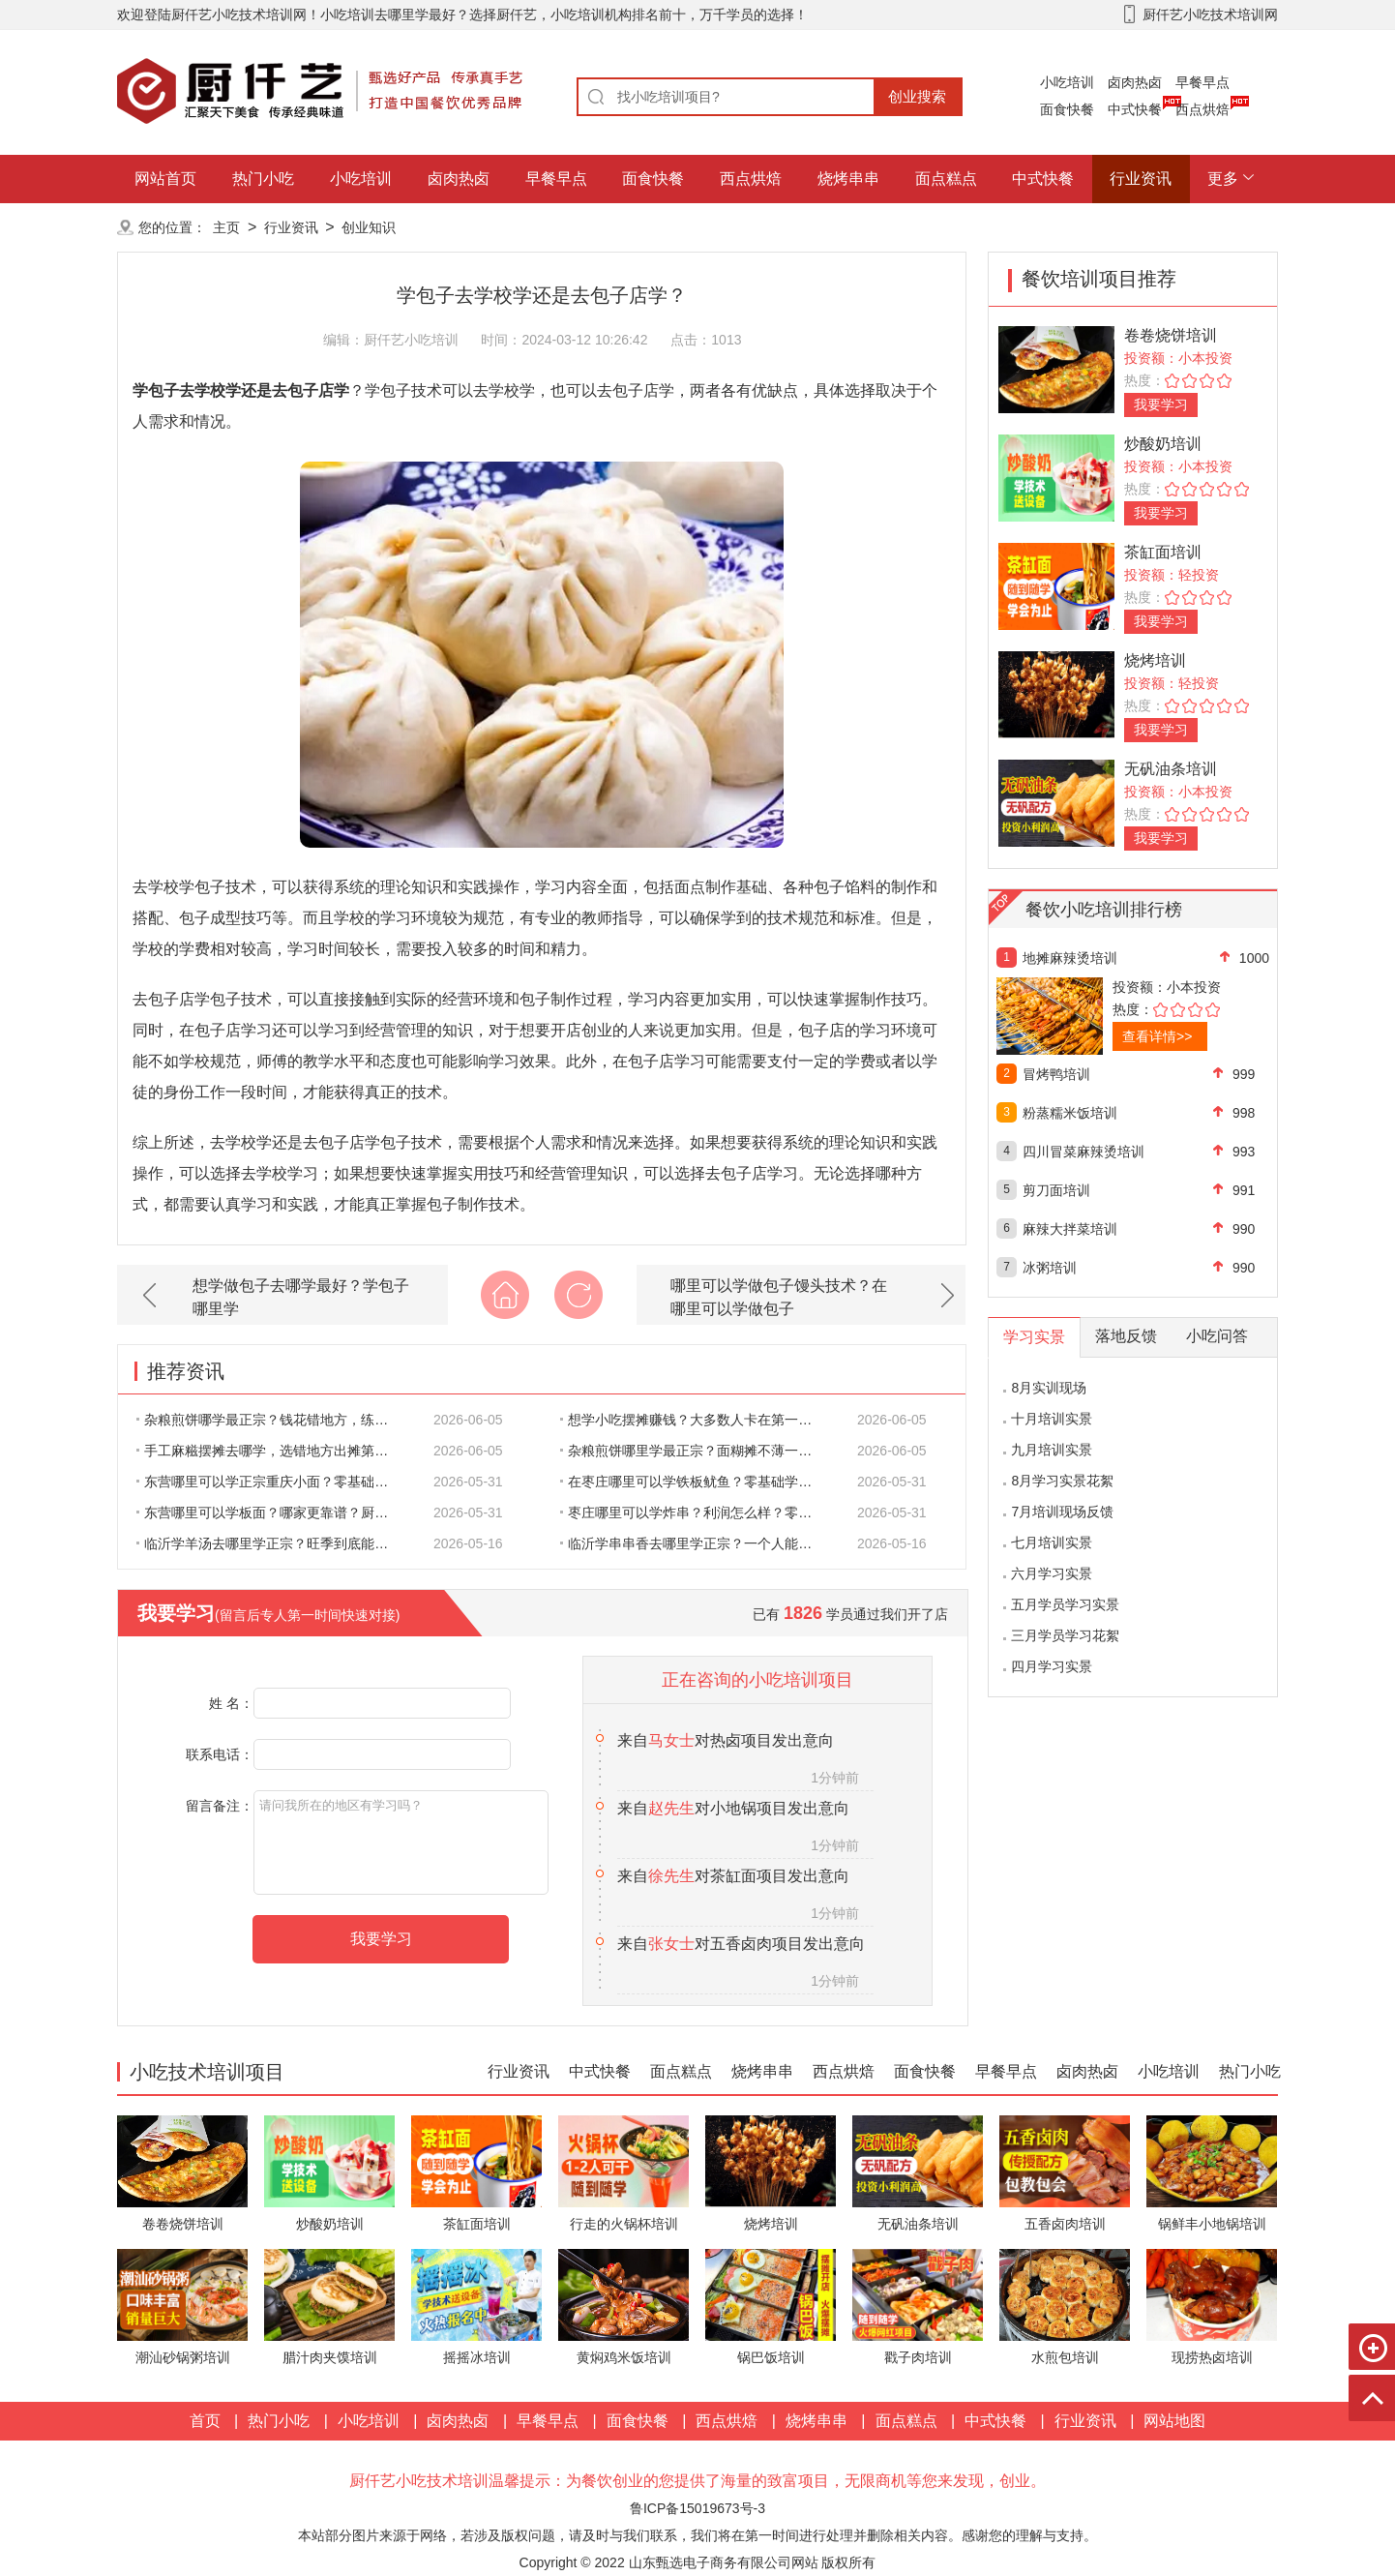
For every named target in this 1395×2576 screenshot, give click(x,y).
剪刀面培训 (1056, 1190)
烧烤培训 (1155, 660)
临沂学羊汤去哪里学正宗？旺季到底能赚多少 (272, 1543)
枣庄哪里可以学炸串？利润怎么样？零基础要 (696, 1512)
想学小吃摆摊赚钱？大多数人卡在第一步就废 (696, 1419)
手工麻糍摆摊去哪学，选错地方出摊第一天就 (272, 1450)
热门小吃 (263, 178)
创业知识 (368, 227)
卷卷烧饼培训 (1170, 335)
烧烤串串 (848, 178)
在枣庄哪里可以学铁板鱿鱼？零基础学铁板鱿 (696, 1481)
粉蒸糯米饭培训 (1070, 1113)
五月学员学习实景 (1065, 1604)
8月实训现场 (1048, 1387)
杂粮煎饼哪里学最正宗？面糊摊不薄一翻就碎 (696, 1450)
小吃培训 (1067, 82)
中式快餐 (1135, 109)
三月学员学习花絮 (1065, 1635)
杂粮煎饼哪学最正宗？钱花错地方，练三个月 (272, 1419)
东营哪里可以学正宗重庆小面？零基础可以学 (272, 1481)
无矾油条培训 (1170, 769)
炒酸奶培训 (1163, 443)
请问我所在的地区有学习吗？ (401, 1842)
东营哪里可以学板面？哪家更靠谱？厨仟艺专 (272, 1512)
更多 (1222, 178)
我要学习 (1161, 404)
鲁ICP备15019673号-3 (697, 2508)
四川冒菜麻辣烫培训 (1083, 1151)
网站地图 (1174, 2420)
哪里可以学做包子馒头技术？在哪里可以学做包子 (778, 1297)
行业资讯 (1141, 178)
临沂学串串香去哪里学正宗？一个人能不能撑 (696, 1543)
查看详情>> (1157, 1036)
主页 (226, 227)
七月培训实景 (1051, 1542)
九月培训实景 (1051, 1449)
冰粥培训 (1050, 1267)
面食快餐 (1067, 109)
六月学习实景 (1051, 1573)
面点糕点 (946, 178)
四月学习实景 (1051, 1666)
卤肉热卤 (1135, 82)
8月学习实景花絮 (1062, 1480)
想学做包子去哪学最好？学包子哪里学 (301, 1297)
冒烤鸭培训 (1056, 1074)
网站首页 (165, 178)
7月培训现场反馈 (1062, 1511)
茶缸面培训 (1163, 552)
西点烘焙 (1202, 109)
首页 (205, 2420)
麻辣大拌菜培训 (1070, 1229)
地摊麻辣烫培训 (1070, 958)
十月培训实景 (1051, 1418)
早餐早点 (1202, 82)
